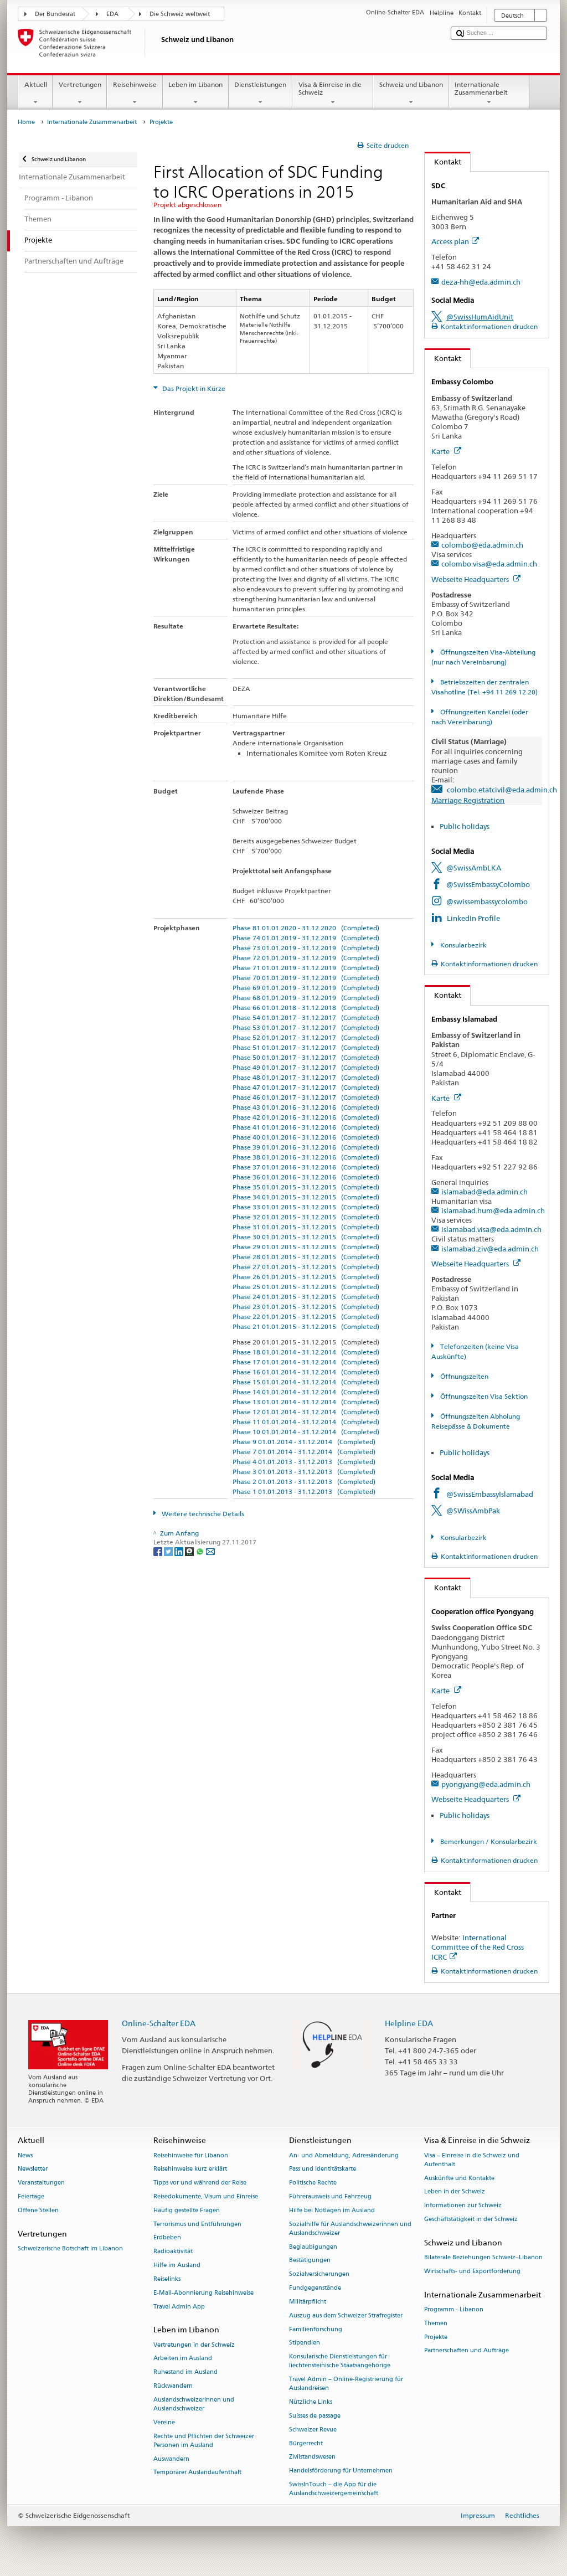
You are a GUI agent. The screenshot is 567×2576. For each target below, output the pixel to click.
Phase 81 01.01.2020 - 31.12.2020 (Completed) (306, 927)
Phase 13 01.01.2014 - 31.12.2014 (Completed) (306, 1401)
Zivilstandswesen (312, 2457)
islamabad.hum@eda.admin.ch (493, 1210)
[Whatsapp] (200, 1551)
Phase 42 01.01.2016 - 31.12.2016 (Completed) (306, 1117)
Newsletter (33, 2169)
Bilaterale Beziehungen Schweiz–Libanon (483, 2257)
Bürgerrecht (306, 2443)
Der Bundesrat (55, 14)
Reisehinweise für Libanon (190, 2155)
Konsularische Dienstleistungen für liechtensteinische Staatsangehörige (339, 2361)
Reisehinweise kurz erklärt (190, 2169)
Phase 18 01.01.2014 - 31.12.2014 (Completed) (306, 1352)
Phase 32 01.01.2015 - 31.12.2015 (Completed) (306, 1216)
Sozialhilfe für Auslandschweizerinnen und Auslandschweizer (350, 2228)
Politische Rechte (313, 2183)
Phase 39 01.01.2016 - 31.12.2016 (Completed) (306, 1147)
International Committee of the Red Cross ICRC (477, 1947)
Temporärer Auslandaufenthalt (197, 2472)
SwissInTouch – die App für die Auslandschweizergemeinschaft (333, 2489)
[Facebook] (158, 1551)
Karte (446, 451)
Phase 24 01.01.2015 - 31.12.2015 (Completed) (306, 1296)
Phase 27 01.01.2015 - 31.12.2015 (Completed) (306, 1266)
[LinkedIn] (179, 1551)
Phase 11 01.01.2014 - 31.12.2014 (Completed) (306, 1421)
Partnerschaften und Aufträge (466, 2351)
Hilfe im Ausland (176, 2265)
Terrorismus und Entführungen (197, 2224)
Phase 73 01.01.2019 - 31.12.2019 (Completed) (306, 947)
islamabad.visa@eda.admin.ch (491, 1229)
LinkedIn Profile (473, 918)
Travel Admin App (179, 2306)
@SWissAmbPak (473, 1510)
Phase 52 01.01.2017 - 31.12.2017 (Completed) (306, 1037)
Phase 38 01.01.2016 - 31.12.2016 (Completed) (306, 1157)
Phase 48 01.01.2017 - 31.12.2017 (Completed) (306, 1077)
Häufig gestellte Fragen (186, 2210)
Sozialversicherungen (319, 2274)
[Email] (210, 1551)
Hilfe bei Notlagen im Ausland (332, 2210)
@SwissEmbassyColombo (488, 884)
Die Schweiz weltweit (180, 14)
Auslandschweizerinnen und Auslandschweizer (193, 2404)
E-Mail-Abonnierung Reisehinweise (203, 2292)
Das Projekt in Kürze (193, 388)
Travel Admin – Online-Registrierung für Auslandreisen (346, 2384)
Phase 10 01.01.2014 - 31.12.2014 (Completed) (306, 1431)
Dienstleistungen (260, 93)
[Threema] (190, 1551)
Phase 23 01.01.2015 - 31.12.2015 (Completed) (306, 1306)
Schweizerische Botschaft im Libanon (70, 2248)
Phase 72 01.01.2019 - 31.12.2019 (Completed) (306, 957)
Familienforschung (315, 2329)
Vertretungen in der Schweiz (194, 2344)
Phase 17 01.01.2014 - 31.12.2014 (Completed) (306, 1362)
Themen (435, 2323)
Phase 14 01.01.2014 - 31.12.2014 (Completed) (306, 1391)
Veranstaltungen (41, 2183)
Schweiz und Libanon (411, 93)
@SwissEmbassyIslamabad (489, 1494)
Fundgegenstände (315, 2288)
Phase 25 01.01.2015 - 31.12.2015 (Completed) (306, 1286)
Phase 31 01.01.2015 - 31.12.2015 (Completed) (306, 1226)
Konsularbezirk (463, 945)
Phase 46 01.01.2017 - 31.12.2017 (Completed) (306, 1097)
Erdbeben (167, 2238)
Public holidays (464, 826)
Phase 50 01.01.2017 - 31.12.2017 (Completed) (306, 1057)
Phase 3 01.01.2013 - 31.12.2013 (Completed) (304, 1471)
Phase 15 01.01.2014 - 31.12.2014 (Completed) (306, 1381)
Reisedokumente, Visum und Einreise (205, 2196)
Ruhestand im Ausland (185, 2372)
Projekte (435, 2337)
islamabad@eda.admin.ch (484, 1191)
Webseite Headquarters (475, 579)
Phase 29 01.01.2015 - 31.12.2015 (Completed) (306, 1246)
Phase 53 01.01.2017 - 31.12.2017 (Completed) (306, 1027)
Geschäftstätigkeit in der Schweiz (471, 2219)
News (25, 2155)
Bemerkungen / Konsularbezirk (488, 1841)
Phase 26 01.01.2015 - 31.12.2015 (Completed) (306, 1276)
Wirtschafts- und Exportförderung (472, 2271)
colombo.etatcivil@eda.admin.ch (502, 789)
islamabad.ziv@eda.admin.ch (490, 1248)
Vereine (164, 2422)
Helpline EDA (409, 2023)
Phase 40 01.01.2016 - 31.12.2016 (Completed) (306, 1137)
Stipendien (304, 2343)
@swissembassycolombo (487, 901)
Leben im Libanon (195, 93)
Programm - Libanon (453, 2309)
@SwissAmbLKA (473, 867)
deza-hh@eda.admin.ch (480, 281)
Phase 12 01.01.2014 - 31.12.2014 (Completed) (306, 1411)
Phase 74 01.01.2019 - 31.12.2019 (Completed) (306, 937)
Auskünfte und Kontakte (459, 2178)
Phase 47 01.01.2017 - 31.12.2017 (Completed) (306, 1087)
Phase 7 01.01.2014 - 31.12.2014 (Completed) (304, 1451)
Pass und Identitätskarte (322, 2169)
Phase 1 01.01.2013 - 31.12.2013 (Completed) (304, 1491)
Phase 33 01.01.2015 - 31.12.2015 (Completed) (306, 1206)
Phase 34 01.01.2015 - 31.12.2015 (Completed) (306, 1197)
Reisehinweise (134, 93)
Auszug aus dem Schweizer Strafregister (346, 2315)
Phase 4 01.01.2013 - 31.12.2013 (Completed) (304, 1461)
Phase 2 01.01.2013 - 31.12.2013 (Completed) (304, 1481)
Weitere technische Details (202, 1513)
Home (26, 122)
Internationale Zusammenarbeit (489, 93)
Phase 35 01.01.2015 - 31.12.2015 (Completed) (306, 1187)
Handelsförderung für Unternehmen (341, 2471)
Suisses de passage (315, 2415)
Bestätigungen (310, 2260)
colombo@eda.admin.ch (482, 544)
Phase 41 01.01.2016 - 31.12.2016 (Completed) (306, 1127)
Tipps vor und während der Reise (199, 2183)
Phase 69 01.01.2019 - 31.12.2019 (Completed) (306, 987)
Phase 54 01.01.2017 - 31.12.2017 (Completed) (306, 1017)
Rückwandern (173, 2385)
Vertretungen (79, 93)
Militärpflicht (307, 2301)
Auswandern (171, 2458)
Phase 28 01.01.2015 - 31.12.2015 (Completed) (306, 1256)
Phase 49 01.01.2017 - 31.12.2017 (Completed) (306, 1067)
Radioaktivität (173, 2251)
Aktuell (35, 93)
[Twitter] (169, 1551)
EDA (112, 14)
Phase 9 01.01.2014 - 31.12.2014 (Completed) (304, 1441)
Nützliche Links (310, 2402)
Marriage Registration (467, 800)
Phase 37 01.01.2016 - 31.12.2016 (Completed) (306, 1167)
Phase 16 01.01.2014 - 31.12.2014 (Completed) (306, 1371)
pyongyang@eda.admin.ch (485, 1784)
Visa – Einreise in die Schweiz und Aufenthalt (471, 2160)
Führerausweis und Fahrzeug (330, 2196)
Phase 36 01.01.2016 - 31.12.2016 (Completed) (306, 1177)
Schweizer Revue (313, 2429)
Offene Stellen (38, 2210)
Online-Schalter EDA (158, 2023)
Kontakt (443, 161)
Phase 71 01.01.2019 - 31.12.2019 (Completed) (306, 967)
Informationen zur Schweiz (463, 2205)
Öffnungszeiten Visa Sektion (483, 1396)
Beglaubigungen (313, 2246)
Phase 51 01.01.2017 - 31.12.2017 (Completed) (306, 1047)
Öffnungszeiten (463, 1376)
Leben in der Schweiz (454, 2192)
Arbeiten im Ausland (182, 2358)
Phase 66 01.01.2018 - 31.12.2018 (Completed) (306, 1007)
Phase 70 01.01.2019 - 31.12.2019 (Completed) (306, 977)
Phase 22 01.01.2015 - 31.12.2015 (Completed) (306, 1316)
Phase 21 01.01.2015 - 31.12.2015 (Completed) (306, 1326)
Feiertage (31, 2196)
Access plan (455, 241)
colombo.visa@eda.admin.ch (489, 563)
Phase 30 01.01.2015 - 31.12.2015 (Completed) (306, 1236)
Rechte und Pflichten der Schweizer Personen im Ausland (203, 2441)
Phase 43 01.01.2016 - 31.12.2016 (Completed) (306, 1107)
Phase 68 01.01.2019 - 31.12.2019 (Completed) (306, 997)
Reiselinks (167, 2279)
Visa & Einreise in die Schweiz (333, 93)
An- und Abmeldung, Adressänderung (344, 2155)
